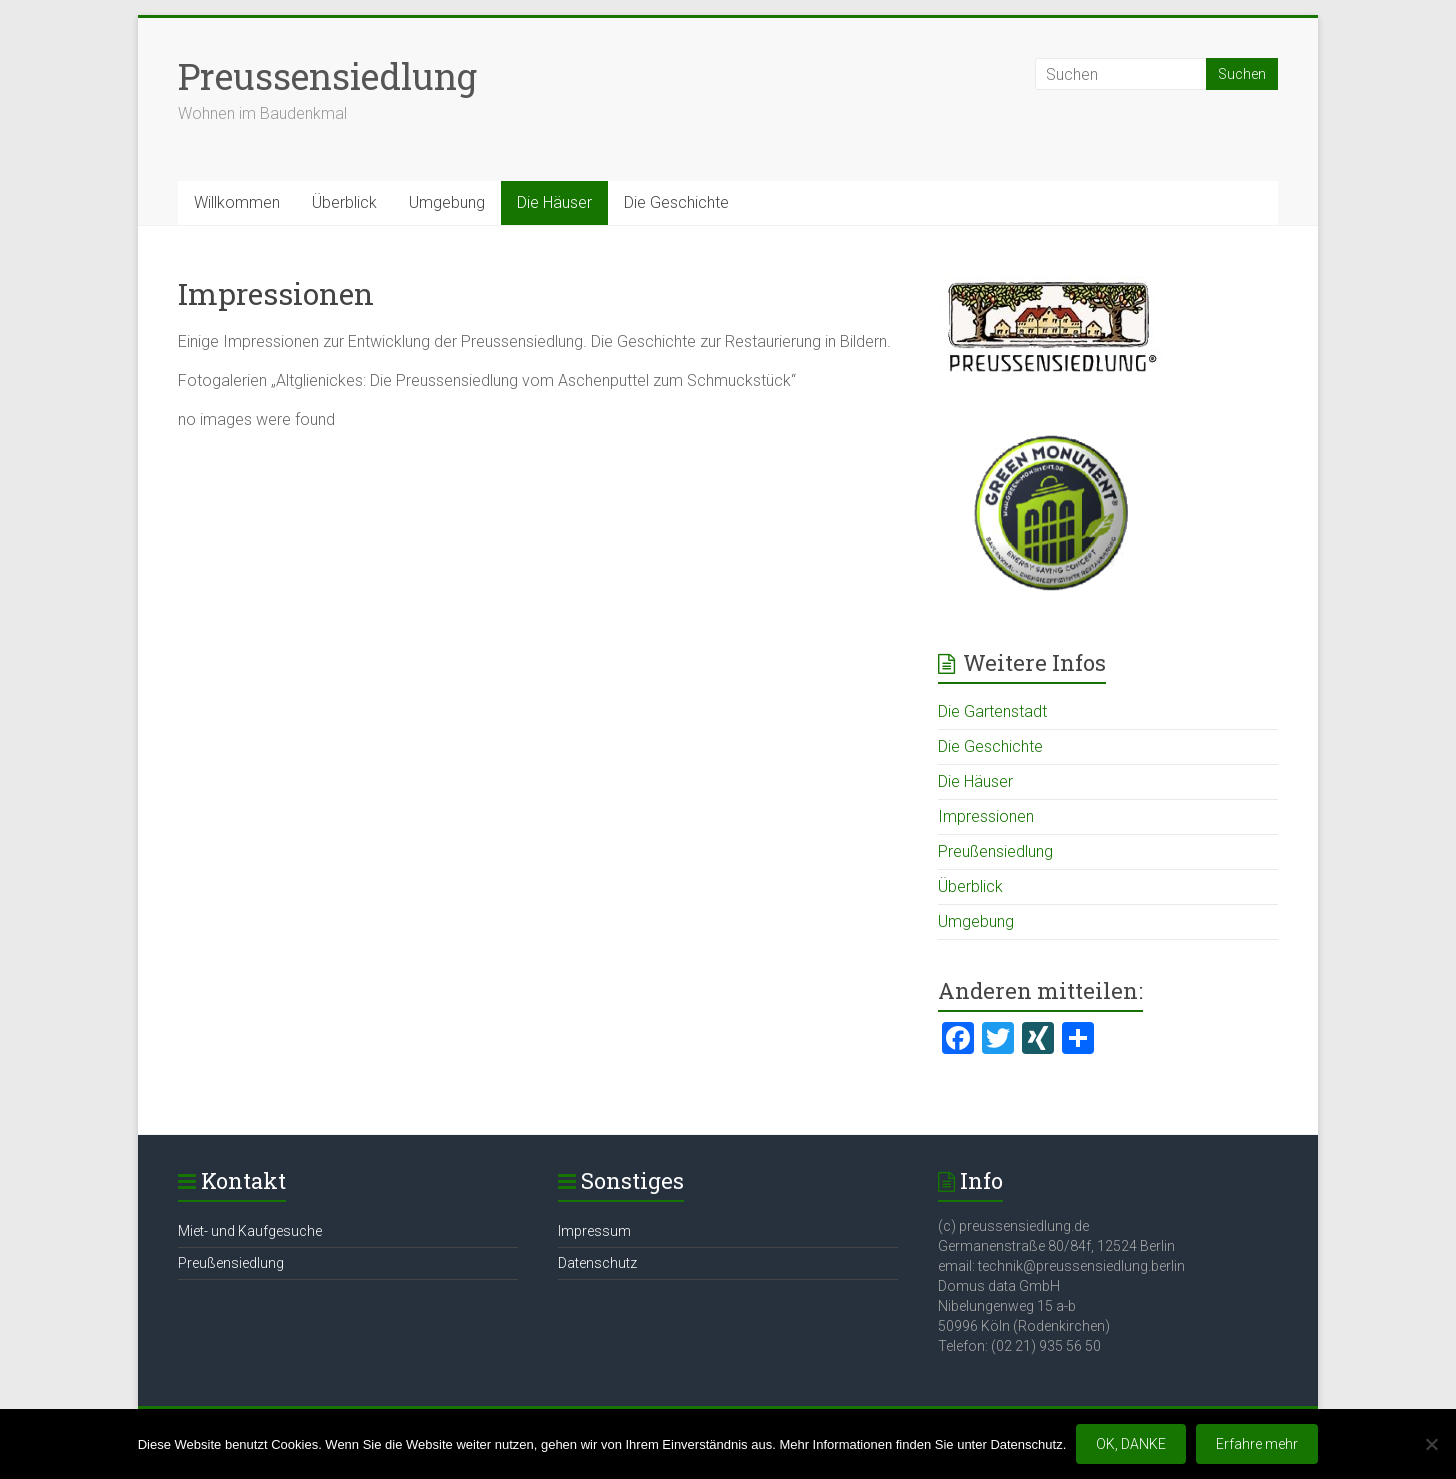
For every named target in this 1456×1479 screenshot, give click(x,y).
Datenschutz (597, 1263)
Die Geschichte (676, 202)
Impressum (594, 1231)
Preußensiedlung (995, 851)
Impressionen (986, 816)
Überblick (344, 202)
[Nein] (1431, 1444)
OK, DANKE (1131, 1444)
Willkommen (237, 202)
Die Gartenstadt (992, 711)
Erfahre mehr (1257, 1444)
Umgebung (447, 202)
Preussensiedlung (327, 76)
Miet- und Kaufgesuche (250, 1231)
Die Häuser (554, 202)
